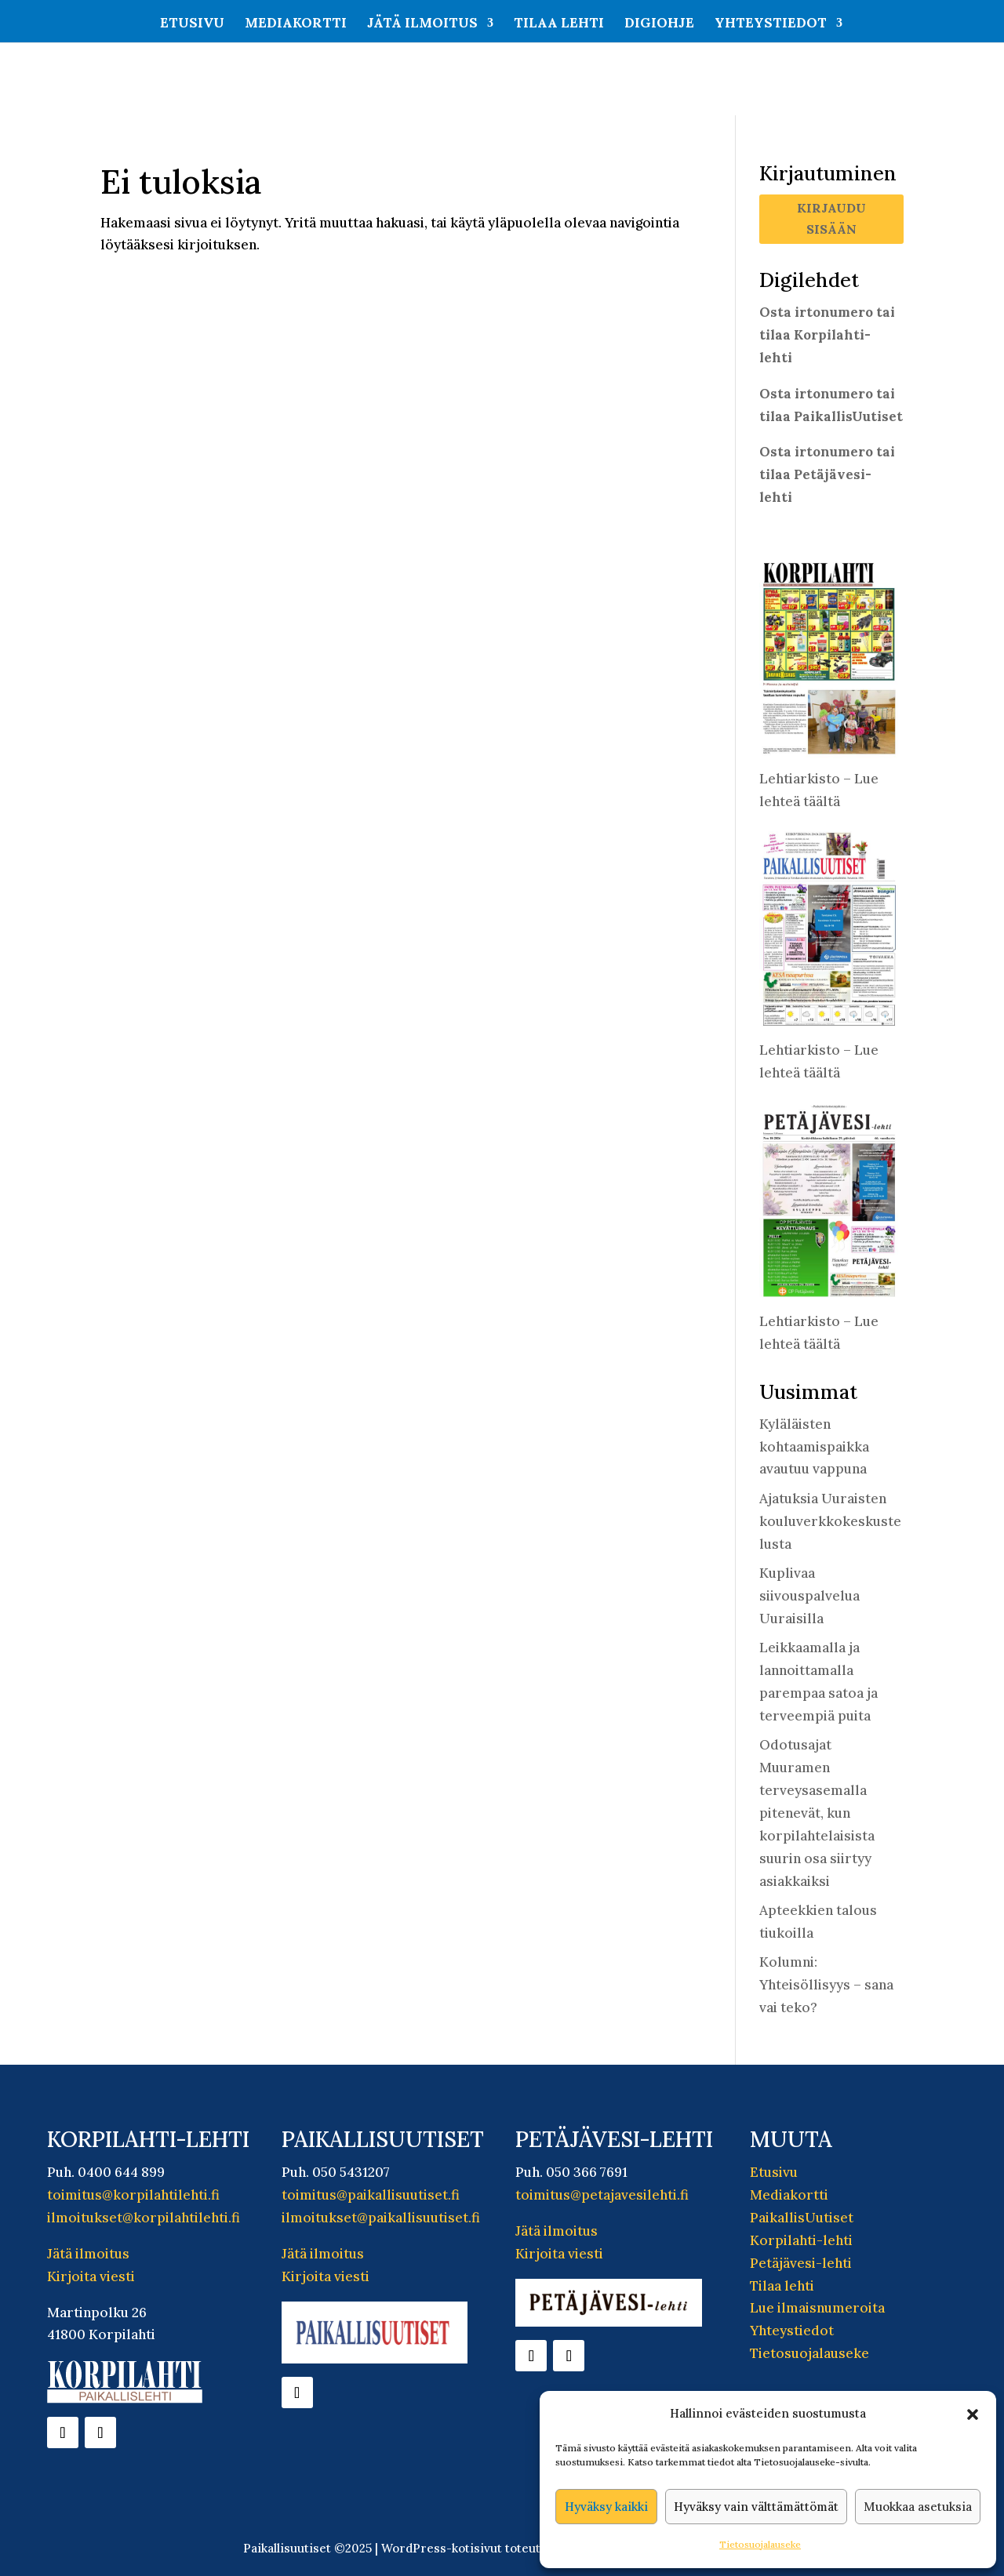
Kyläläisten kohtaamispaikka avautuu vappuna (814, 1446)
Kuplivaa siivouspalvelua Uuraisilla (809, 1595)
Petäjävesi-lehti (801, 2263)
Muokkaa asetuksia (918, 2506)
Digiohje (659, 24)
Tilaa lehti (559, 24)
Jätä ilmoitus (422, 24)
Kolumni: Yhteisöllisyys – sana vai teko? (826, 1984)
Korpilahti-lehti (801, 2240)
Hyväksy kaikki (606, 2506)
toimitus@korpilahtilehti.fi (133, 2195)
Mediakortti (296, 24)
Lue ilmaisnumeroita (817, 2307)
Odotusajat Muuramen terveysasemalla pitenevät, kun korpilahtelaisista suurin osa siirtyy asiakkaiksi (817, 1812)
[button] (972, 2414)
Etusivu (192, 24)
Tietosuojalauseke (760, 2544)
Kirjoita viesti (91, 2276)
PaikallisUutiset (801, 2217)
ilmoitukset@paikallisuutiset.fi (381, 2217)
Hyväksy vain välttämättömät (756, 2506)
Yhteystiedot (771, 24)
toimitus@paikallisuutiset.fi (371, 2195)
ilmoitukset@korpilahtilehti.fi (143, 2217)
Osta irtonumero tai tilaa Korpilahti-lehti (827, 334)
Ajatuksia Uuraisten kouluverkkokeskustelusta (830, 1521)
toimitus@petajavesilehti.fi (602, 2195)
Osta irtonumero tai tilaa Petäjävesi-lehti (827, 474)
